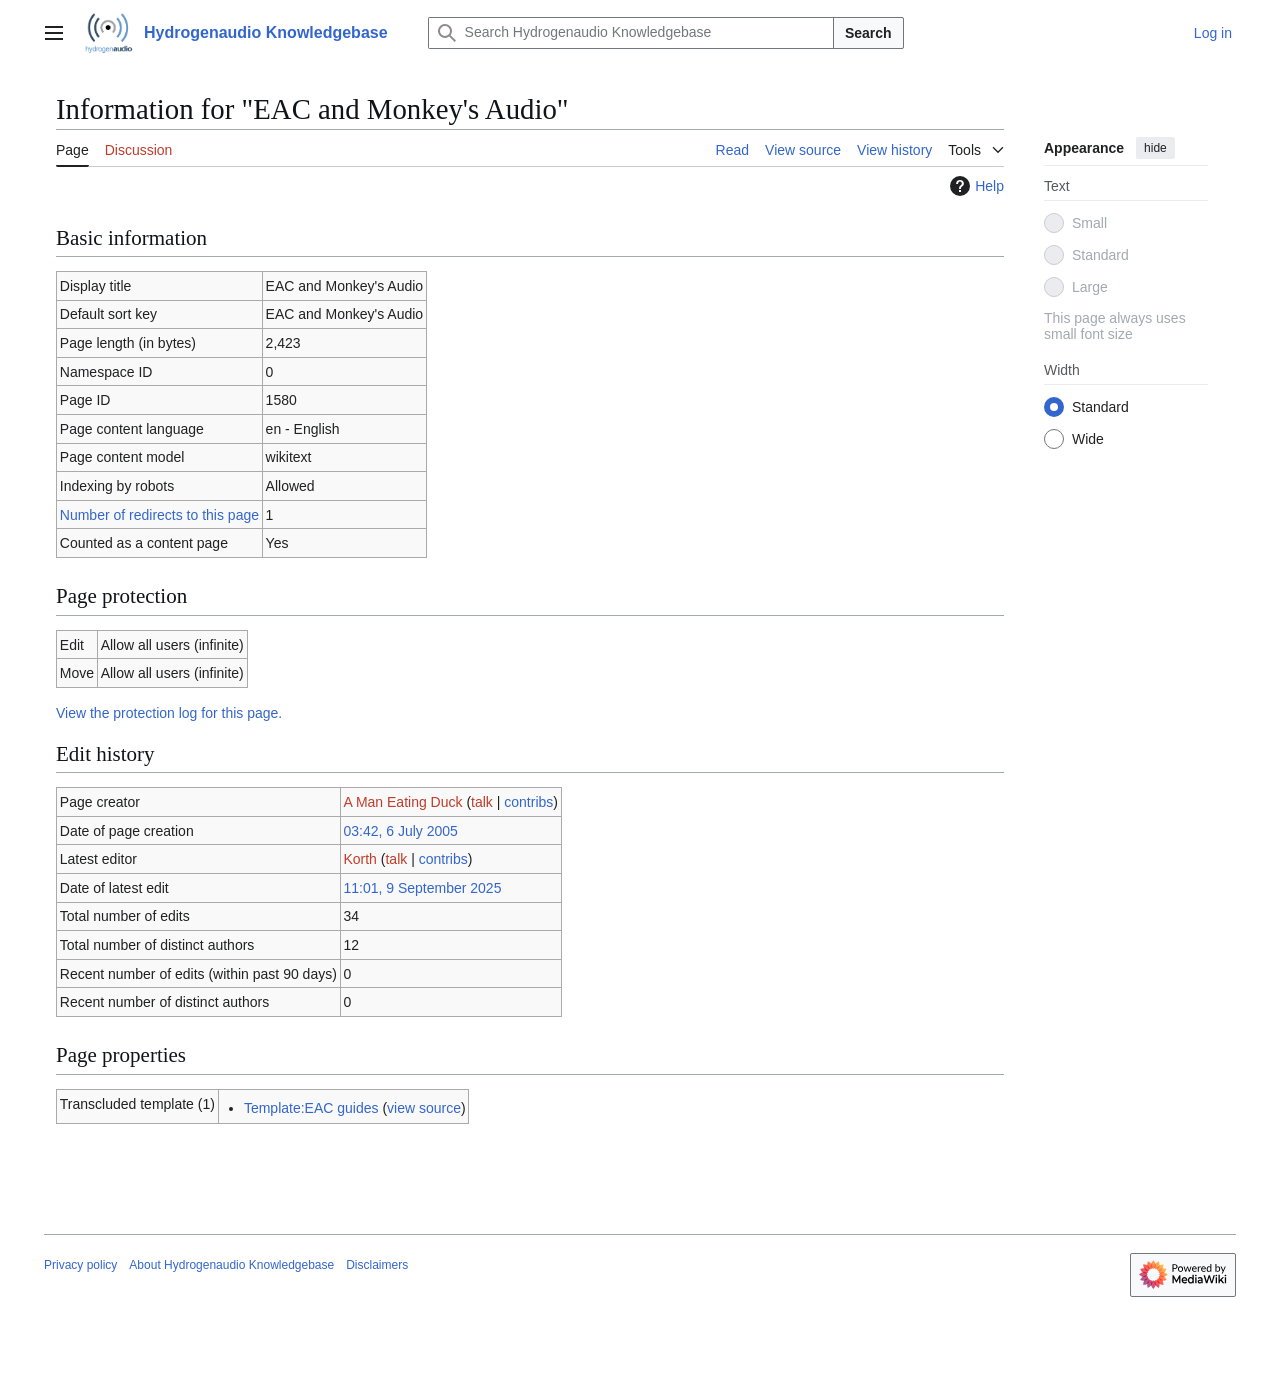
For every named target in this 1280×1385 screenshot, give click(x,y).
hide (1155, 148)
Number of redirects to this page (159, 515)
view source (424, 1108)
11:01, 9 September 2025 (422, 888)
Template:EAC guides (311, 1108)
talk (482, 802)
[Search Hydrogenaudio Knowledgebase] (631, 33)
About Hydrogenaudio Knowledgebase (231, 1265)
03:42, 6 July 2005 (400, 831)
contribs (528, 802)
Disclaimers (377, 1265)
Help (974, 186)
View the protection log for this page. (169, 713)
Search (868, 33)
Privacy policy (80, 1265)
